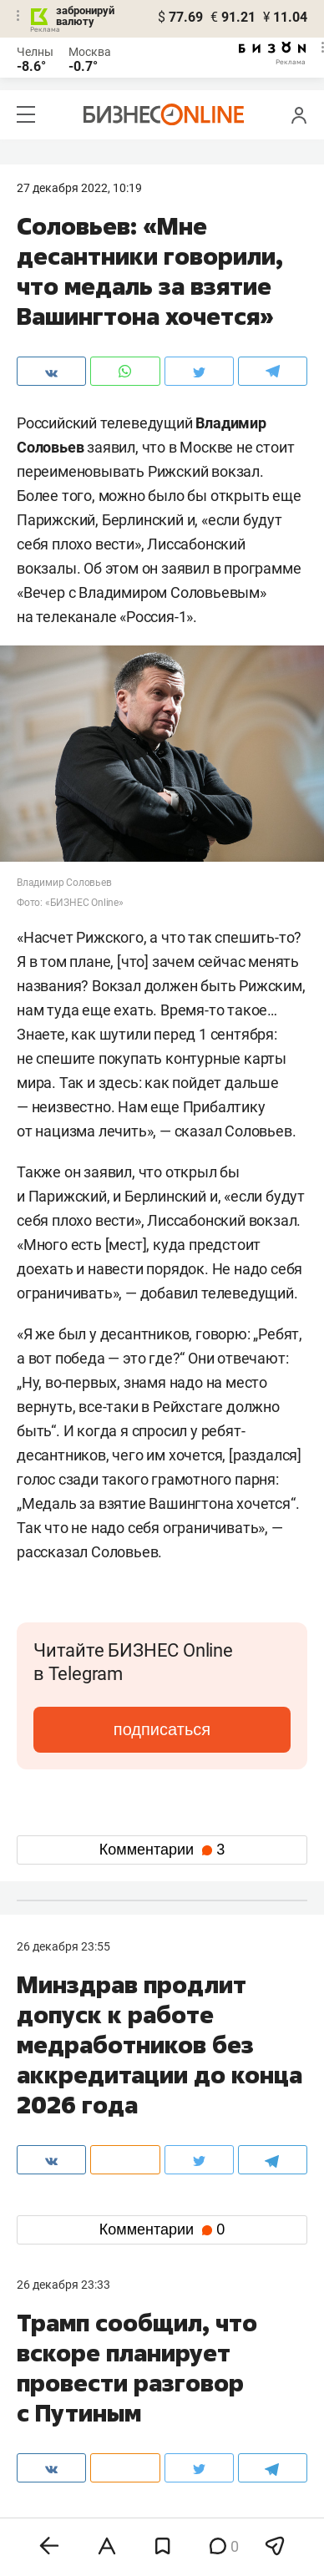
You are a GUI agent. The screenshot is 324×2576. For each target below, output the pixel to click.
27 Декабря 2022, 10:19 (79, 188)
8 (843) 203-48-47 (160, 2369)
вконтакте (60, 2467)
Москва (89, 51)
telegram (55, 2494)
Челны (35, 51)
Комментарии (162, 1849)
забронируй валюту (85, 16)
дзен (188, 2494)
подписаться (162, 1729)
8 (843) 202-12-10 (63, 2369)
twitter (192, 2467)
